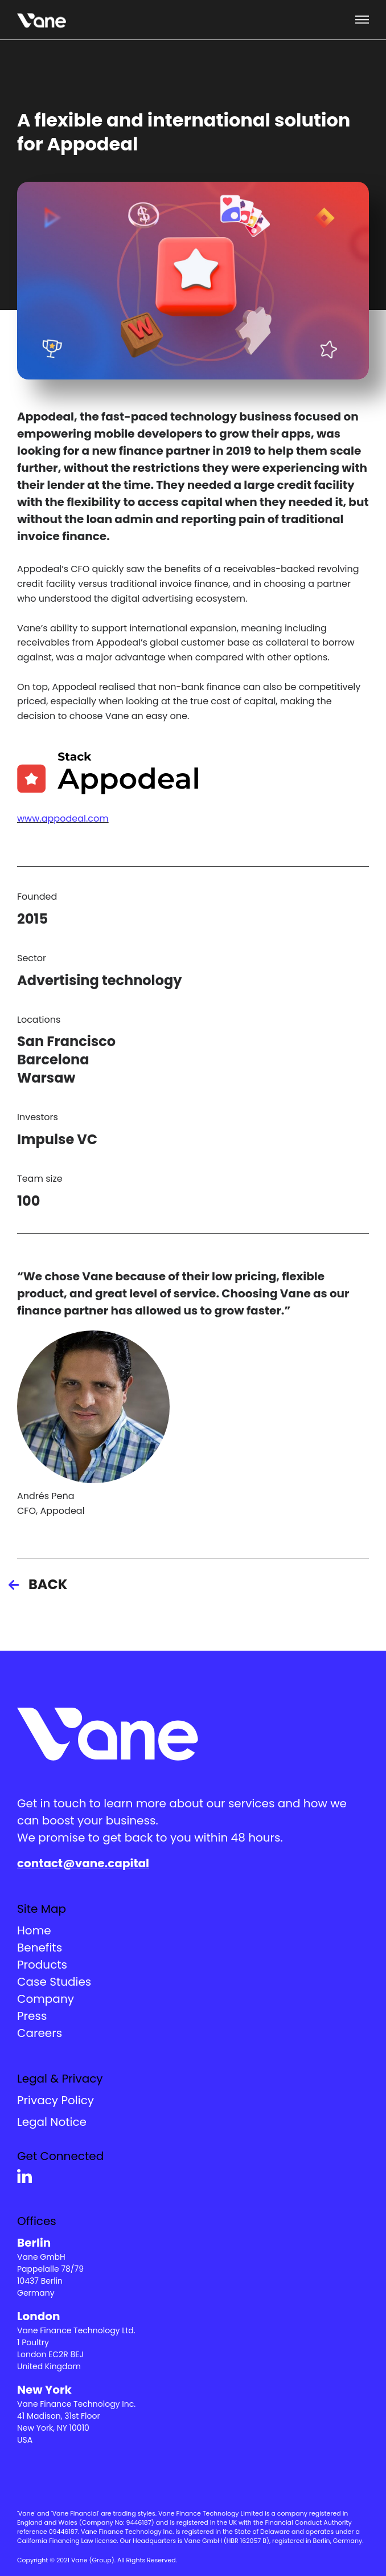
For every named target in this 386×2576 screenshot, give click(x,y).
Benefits (39, 1948)
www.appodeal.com (63, 818)
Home (34, 1930)
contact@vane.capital (83, 1863)
